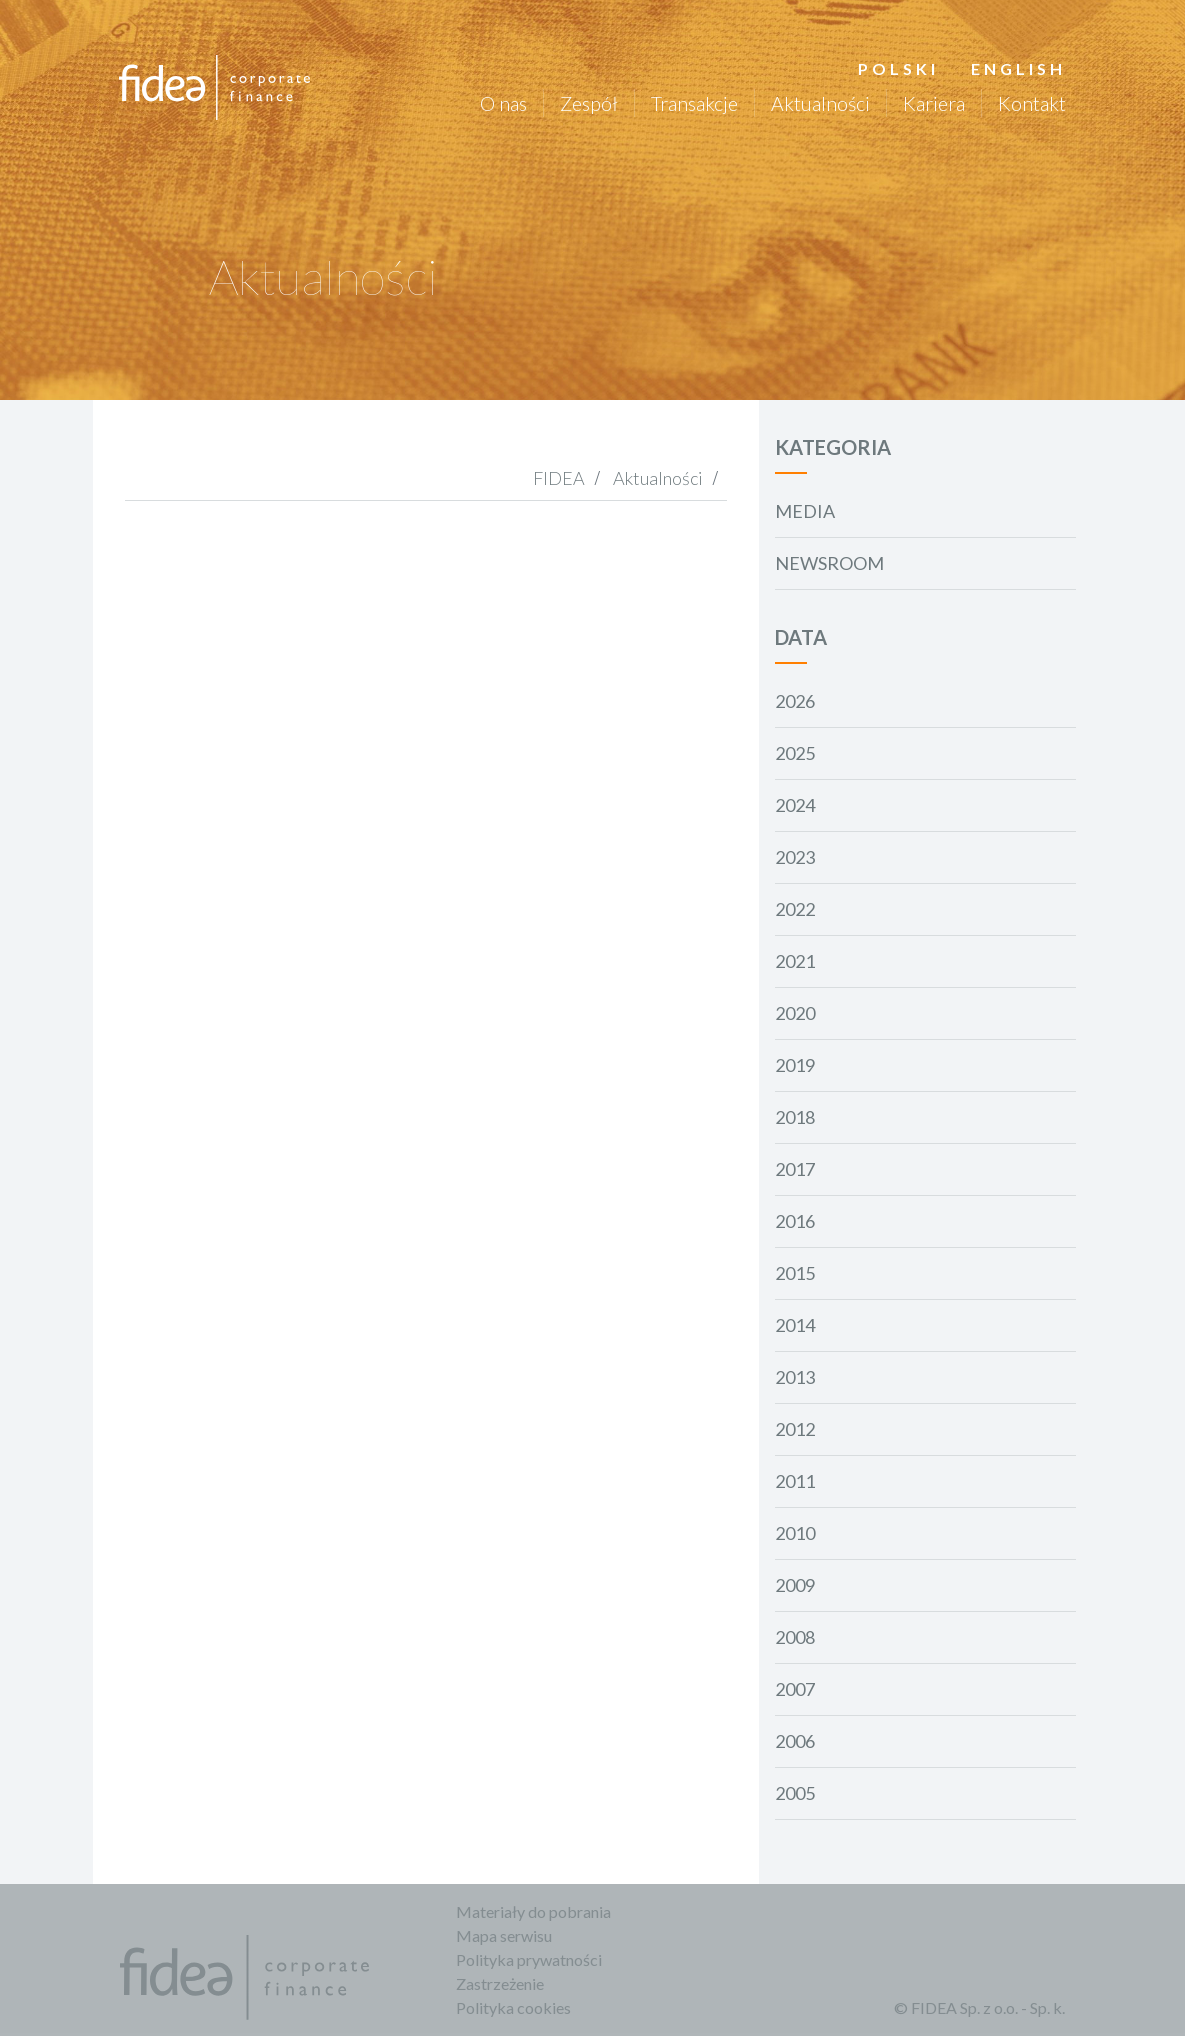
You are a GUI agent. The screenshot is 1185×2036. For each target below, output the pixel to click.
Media (805, 511)
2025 (795, 753)
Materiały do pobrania (534, 1911)
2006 (795, 1741)
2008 (795, 1637)
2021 (795, 961)
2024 (795, 805)
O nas (502, 103)
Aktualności (819, 103)
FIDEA (559, 478)
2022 (795, 909)
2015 (795, 1273)
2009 (795, 1585)
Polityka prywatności (530, 1959)
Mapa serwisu (505, 1935)
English (1017, 68)
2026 (795, 701)
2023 (795, 857)
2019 (795, 1065)
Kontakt (1031, 103)
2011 (795, 1481)
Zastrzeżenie (501, 1983)
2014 (795, 1325)
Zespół (588, 103)
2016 (795, 1221)
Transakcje (693, 103)
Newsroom (829, 563)
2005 (795, 1793)
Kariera (933, 103)
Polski (897, 68)
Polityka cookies (514, 2007)
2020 (795, 1013)
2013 (795, 1377)
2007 (795, 1689)
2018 (795, 1117)
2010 (795, 1533)
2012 (795, 1429)
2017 (795, 1169)
